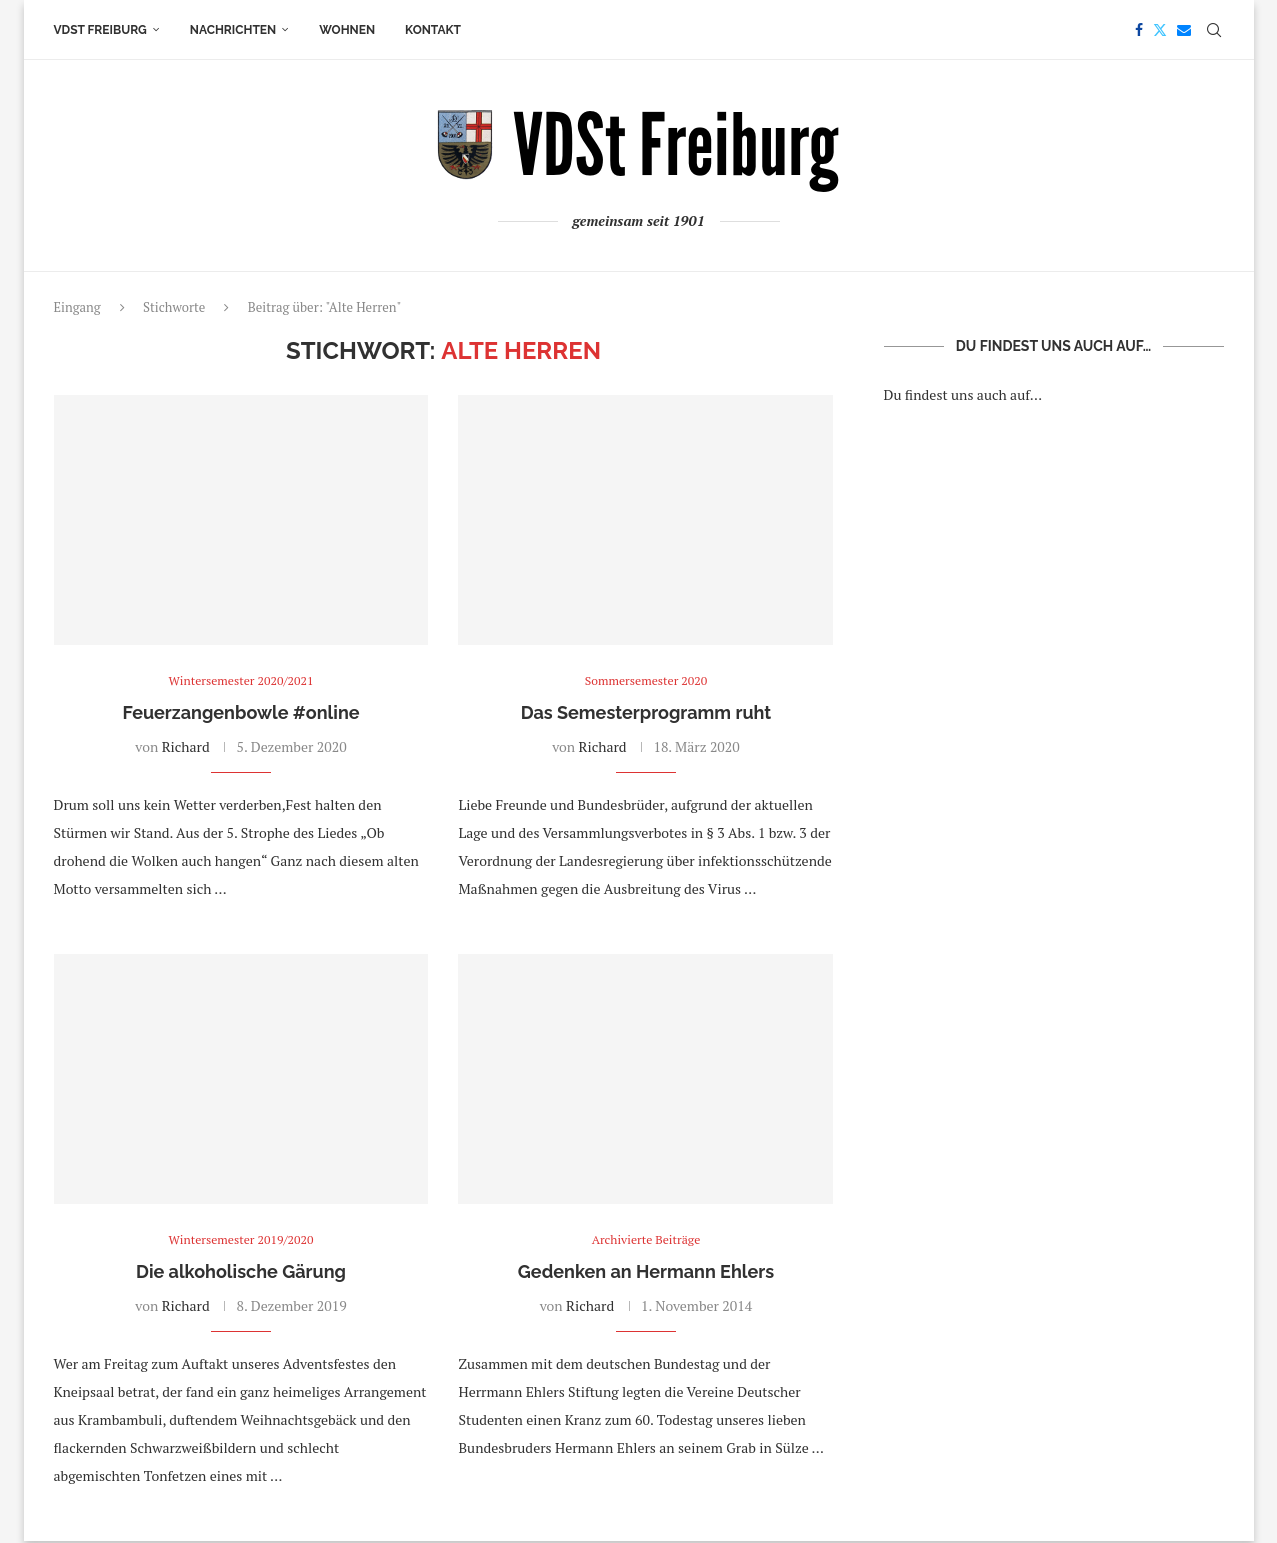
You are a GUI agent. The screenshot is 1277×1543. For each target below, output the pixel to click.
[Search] (1214, 30)
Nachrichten (233, 30)
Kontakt (433, 30)
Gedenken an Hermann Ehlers (646, 1273)
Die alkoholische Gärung (241, 1273)
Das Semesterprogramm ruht (646, 713)
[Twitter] (1160, 30)
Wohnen (347, 30)
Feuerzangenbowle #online (240, 713)
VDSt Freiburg (100, 30)
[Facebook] (1139, 30)
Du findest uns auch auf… (963, 394)
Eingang (77, 307)
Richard (186, 747)
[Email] (1184, 30)
